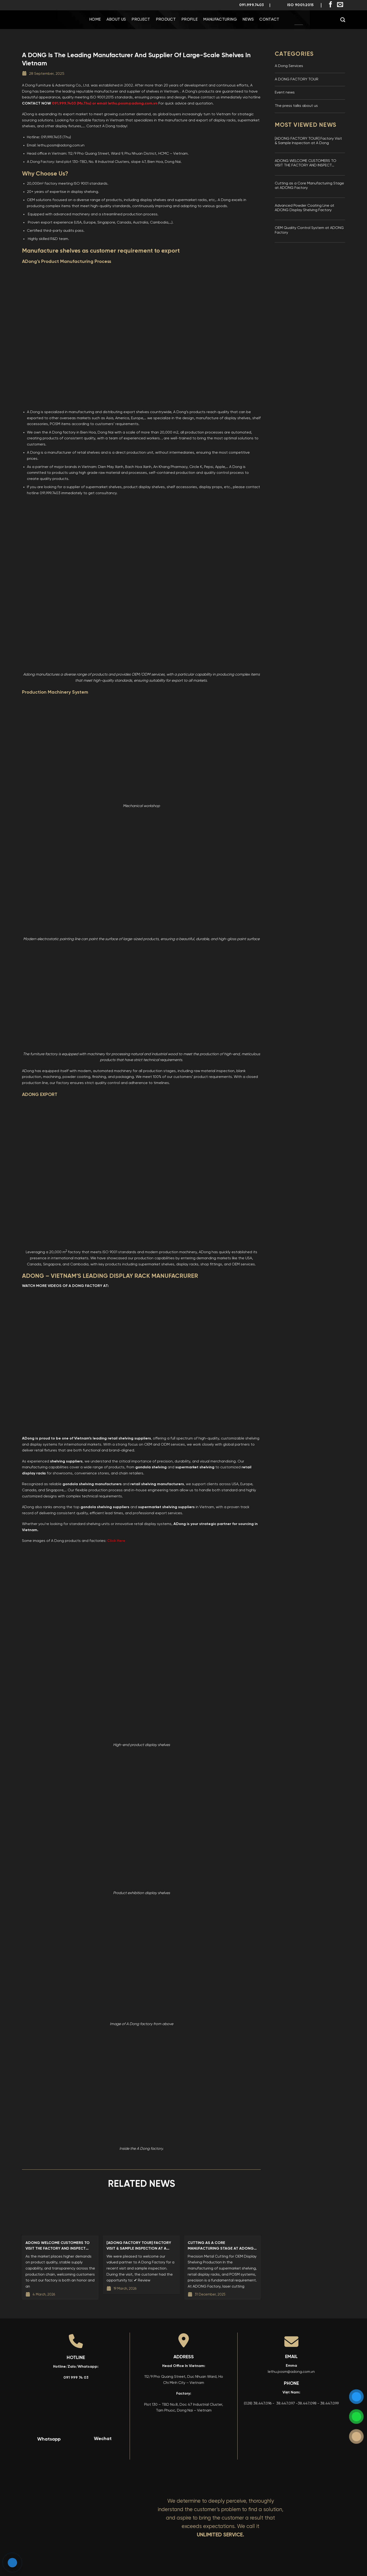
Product (166, 20)
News (248, 20)
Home (95, 20)
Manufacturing (220, 20)
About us (116, 20)
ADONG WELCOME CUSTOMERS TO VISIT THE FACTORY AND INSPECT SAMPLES (305, 163)
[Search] (342, 20)
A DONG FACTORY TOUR (296, 79)
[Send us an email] (340, 4)
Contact (269, 20)
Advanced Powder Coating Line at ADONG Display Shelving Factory (304, 208)
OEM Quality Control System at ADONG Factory (309, 230)
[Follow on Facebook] (330, 4)
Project (141, 20)
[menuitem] (298, 20)
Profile (189, 20)
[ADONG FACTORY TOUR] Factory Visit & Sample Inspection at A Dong (308, 141)
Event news (285, 92)
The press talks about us (296, 106)
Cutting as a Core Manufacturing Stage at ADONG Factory (309, 186)
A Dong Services (289, 66)
